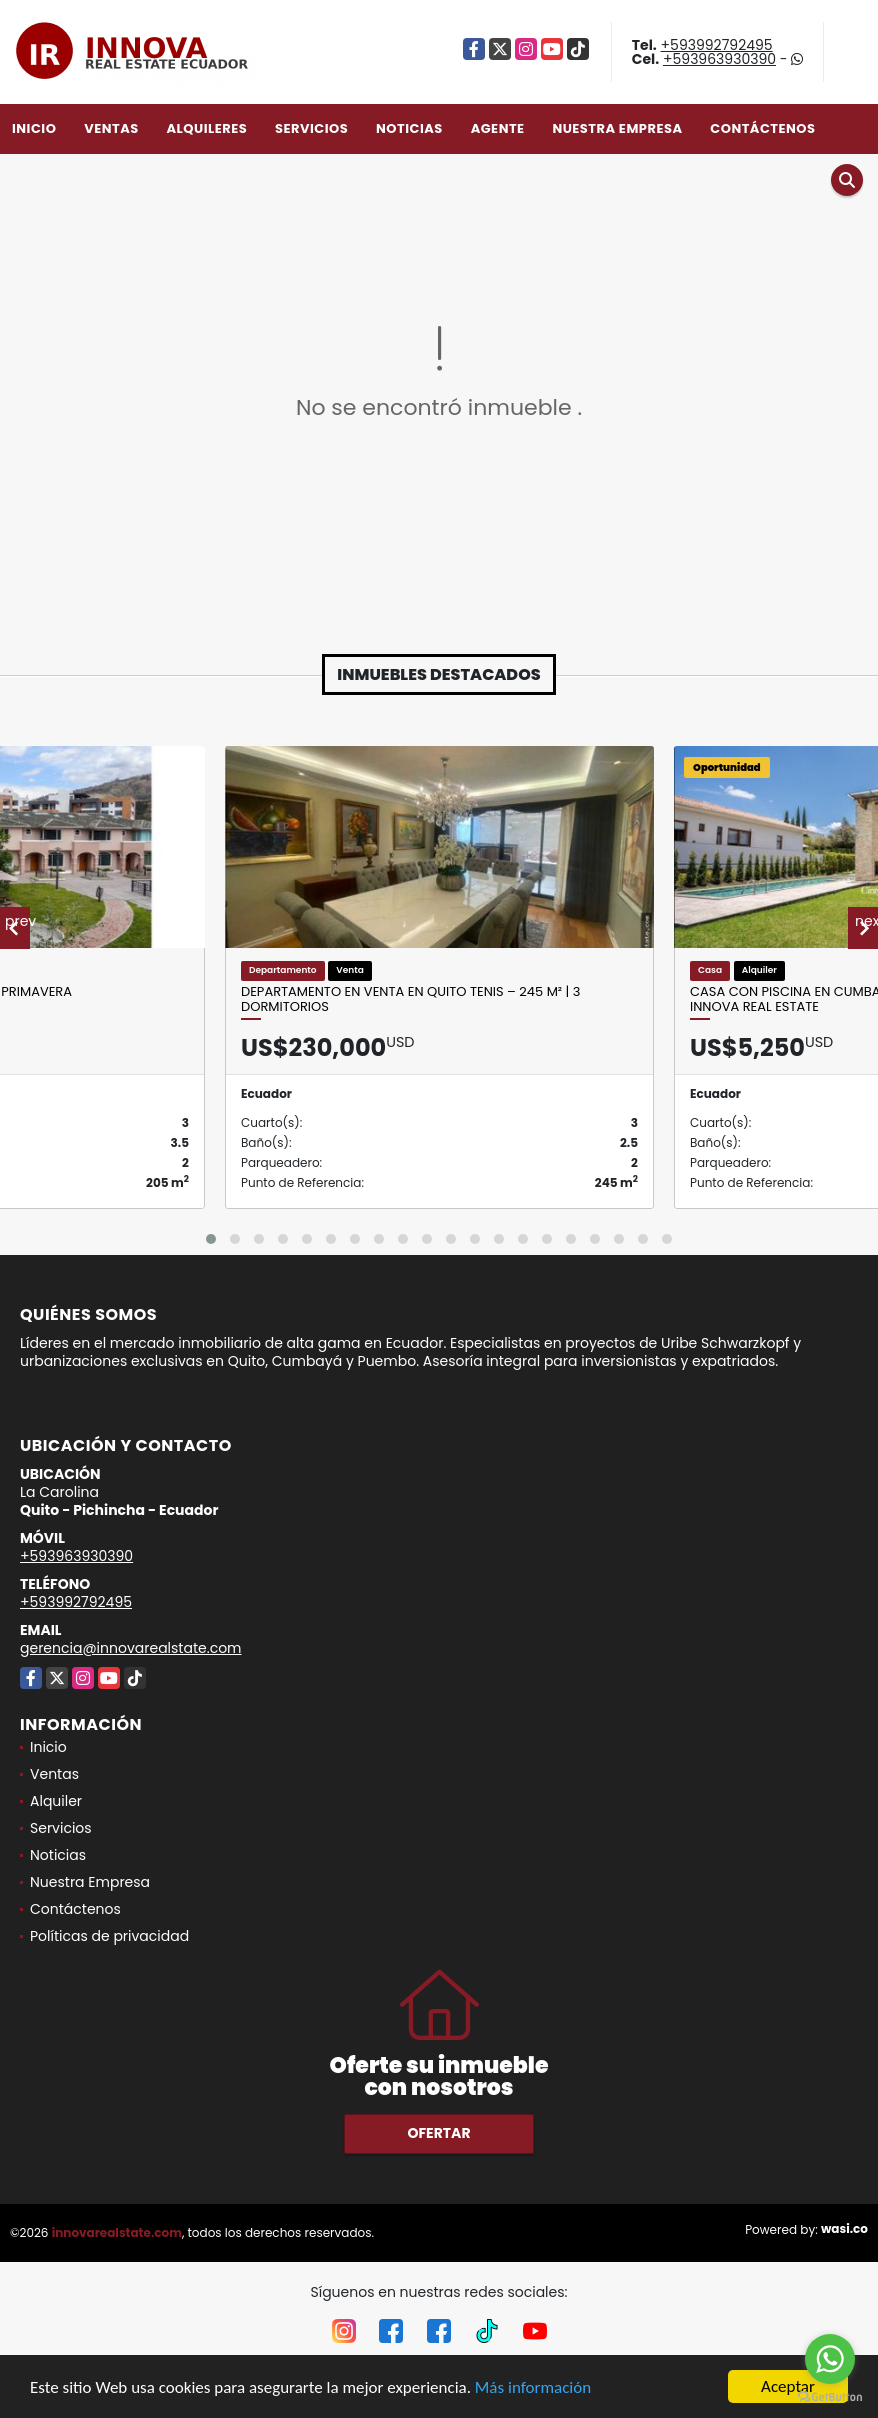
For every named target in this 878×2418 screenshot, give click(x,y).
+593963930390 (719, 59)
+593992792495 (717, 45)
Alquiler (56, 1801)
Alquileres (206, 128)
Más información (533, 2387)
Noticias (409, 128)
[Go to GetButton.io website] (830, 2397)
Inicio (34, 128)
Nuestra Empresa (617, 128)
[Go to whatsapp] (830, 2359)
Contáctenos (762, 128)
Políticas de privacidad (109, 1936)
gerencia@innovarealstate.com (131, 1648)
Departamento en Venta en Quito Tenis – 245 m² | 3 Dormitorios (411, 999)
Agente (498, 128)
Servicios (311, 128)
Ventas (111, 128)
